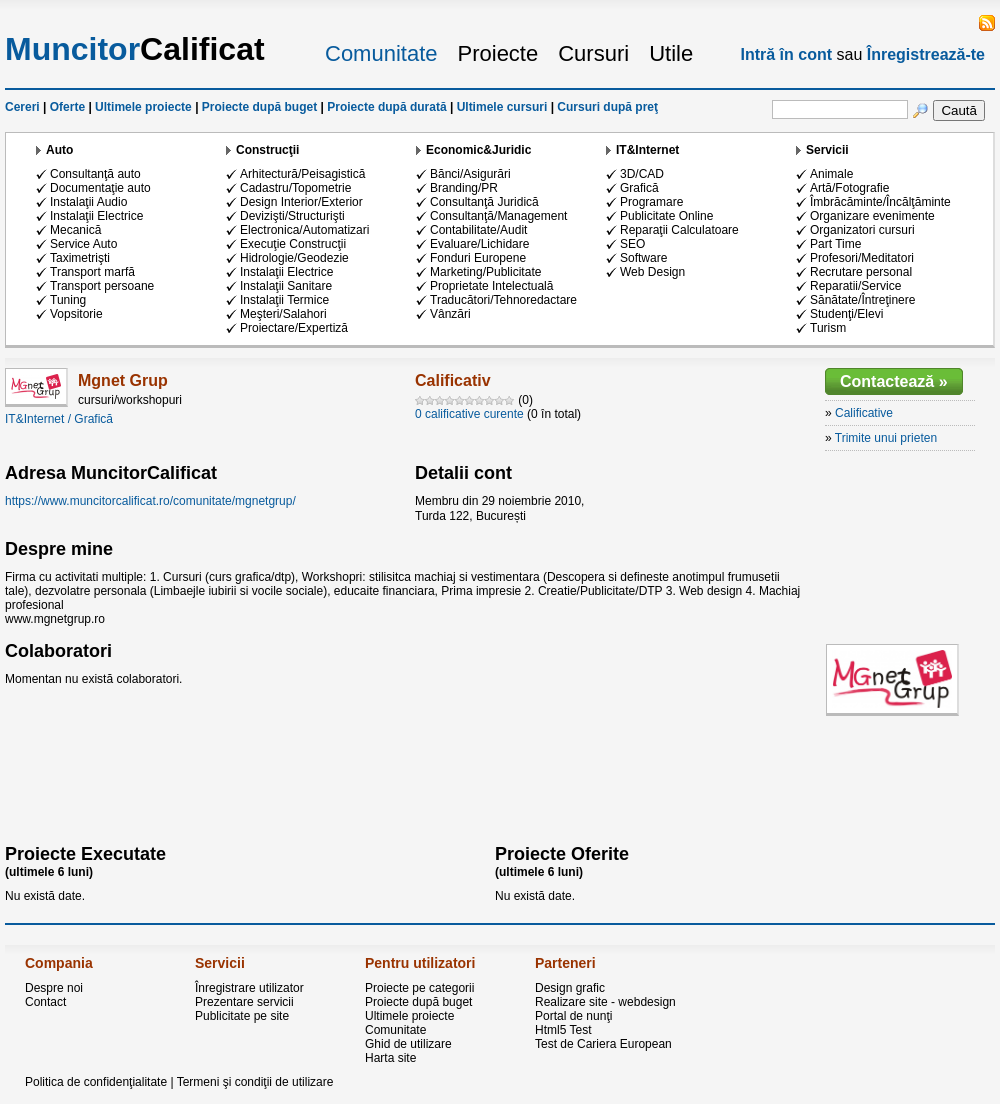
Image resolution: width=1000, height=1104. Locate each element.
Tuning (68, 300)
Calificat (135, 49)
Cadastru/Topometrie (295, 188)
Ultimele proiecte (143, 107)
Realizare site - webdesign (605, 1002)
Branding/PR (464, 188)
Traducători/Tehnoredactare (503, 300)
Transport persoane (102, 286)
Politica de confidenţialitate (96, 1082)
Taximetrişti (80, 258)
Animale (831, 174)
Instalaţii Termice (284, 300)
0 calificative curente (469, 414)
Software (643, 258)
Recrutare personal (861, 272)
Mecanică (75, 230)
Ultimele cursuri (502, 107)
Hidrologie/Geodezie (294, 258)
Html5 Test (563, 1030)
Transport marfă (92, 272)
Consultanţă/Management (498, 216)
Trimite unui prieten (886, 438)
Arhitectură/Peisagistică (302, 174)
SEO (632, 244)
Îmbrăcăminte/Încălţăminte (880, 202)
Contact (45, 1002)
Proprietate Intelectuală (491, 286)
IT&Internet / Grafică (59, 419)
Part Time (835, 244)
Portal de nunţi (573, 1016)
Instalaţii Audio (88, 202)
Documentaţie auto (100, 188)
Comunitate (381, 53)
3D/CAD (642, 174)
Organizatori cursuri (862, 230)
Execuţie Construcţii (293, 244)
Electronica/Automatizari (304, 230)
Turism (828, 328)
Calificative (864, 413)
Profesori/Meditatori (862, 258)
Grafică (639, 188)
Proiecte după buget (259, 107)
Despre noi (54, 988)
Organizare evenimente (872, 216)
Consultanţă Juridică (484, 202)
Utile (671, 53)
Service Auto (83, 244)
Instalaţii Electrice (96, 216)
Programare (651, 202)
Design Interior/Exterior (301, 202)
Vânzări (450, 314)
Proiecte (498, 53)
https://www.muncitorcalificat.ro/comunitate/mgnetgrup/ (150, 501)
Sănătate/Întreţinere (862, 300)
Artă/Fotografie (849, 188)
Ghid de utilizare (408, 1044)
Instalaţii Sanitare (286, 286)
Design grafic (570, 988)
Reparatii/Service (855, 286)
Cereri (22, 107)
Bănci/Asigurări (470, 174)
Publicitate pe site (242, 1016)
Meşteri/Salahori (283, 314)
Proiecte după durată (386, 107)
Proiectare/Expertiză (294, 328)
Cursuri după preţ (607, 107)
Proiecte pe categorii (419, 988)
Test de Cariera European (603, 1044)
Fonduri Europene (478, 258)
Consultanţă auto (95, 174)
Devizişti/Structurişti (292, 216)
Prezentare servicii (244, 1002)
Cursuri (593, 53)
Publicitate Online (666, 216)
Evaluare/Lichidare (479, 244)
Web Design (652, 272)
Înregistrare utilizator (249, 988)
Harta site (390, 1058)
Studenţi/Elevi (846, 314)
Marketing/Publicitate (485, 272)
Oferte (67, 107)
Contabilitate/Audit (478, 230)
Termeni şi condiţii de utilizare (255, 1082)
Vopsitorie (76, 314)
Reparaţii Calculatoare (679, 230)
